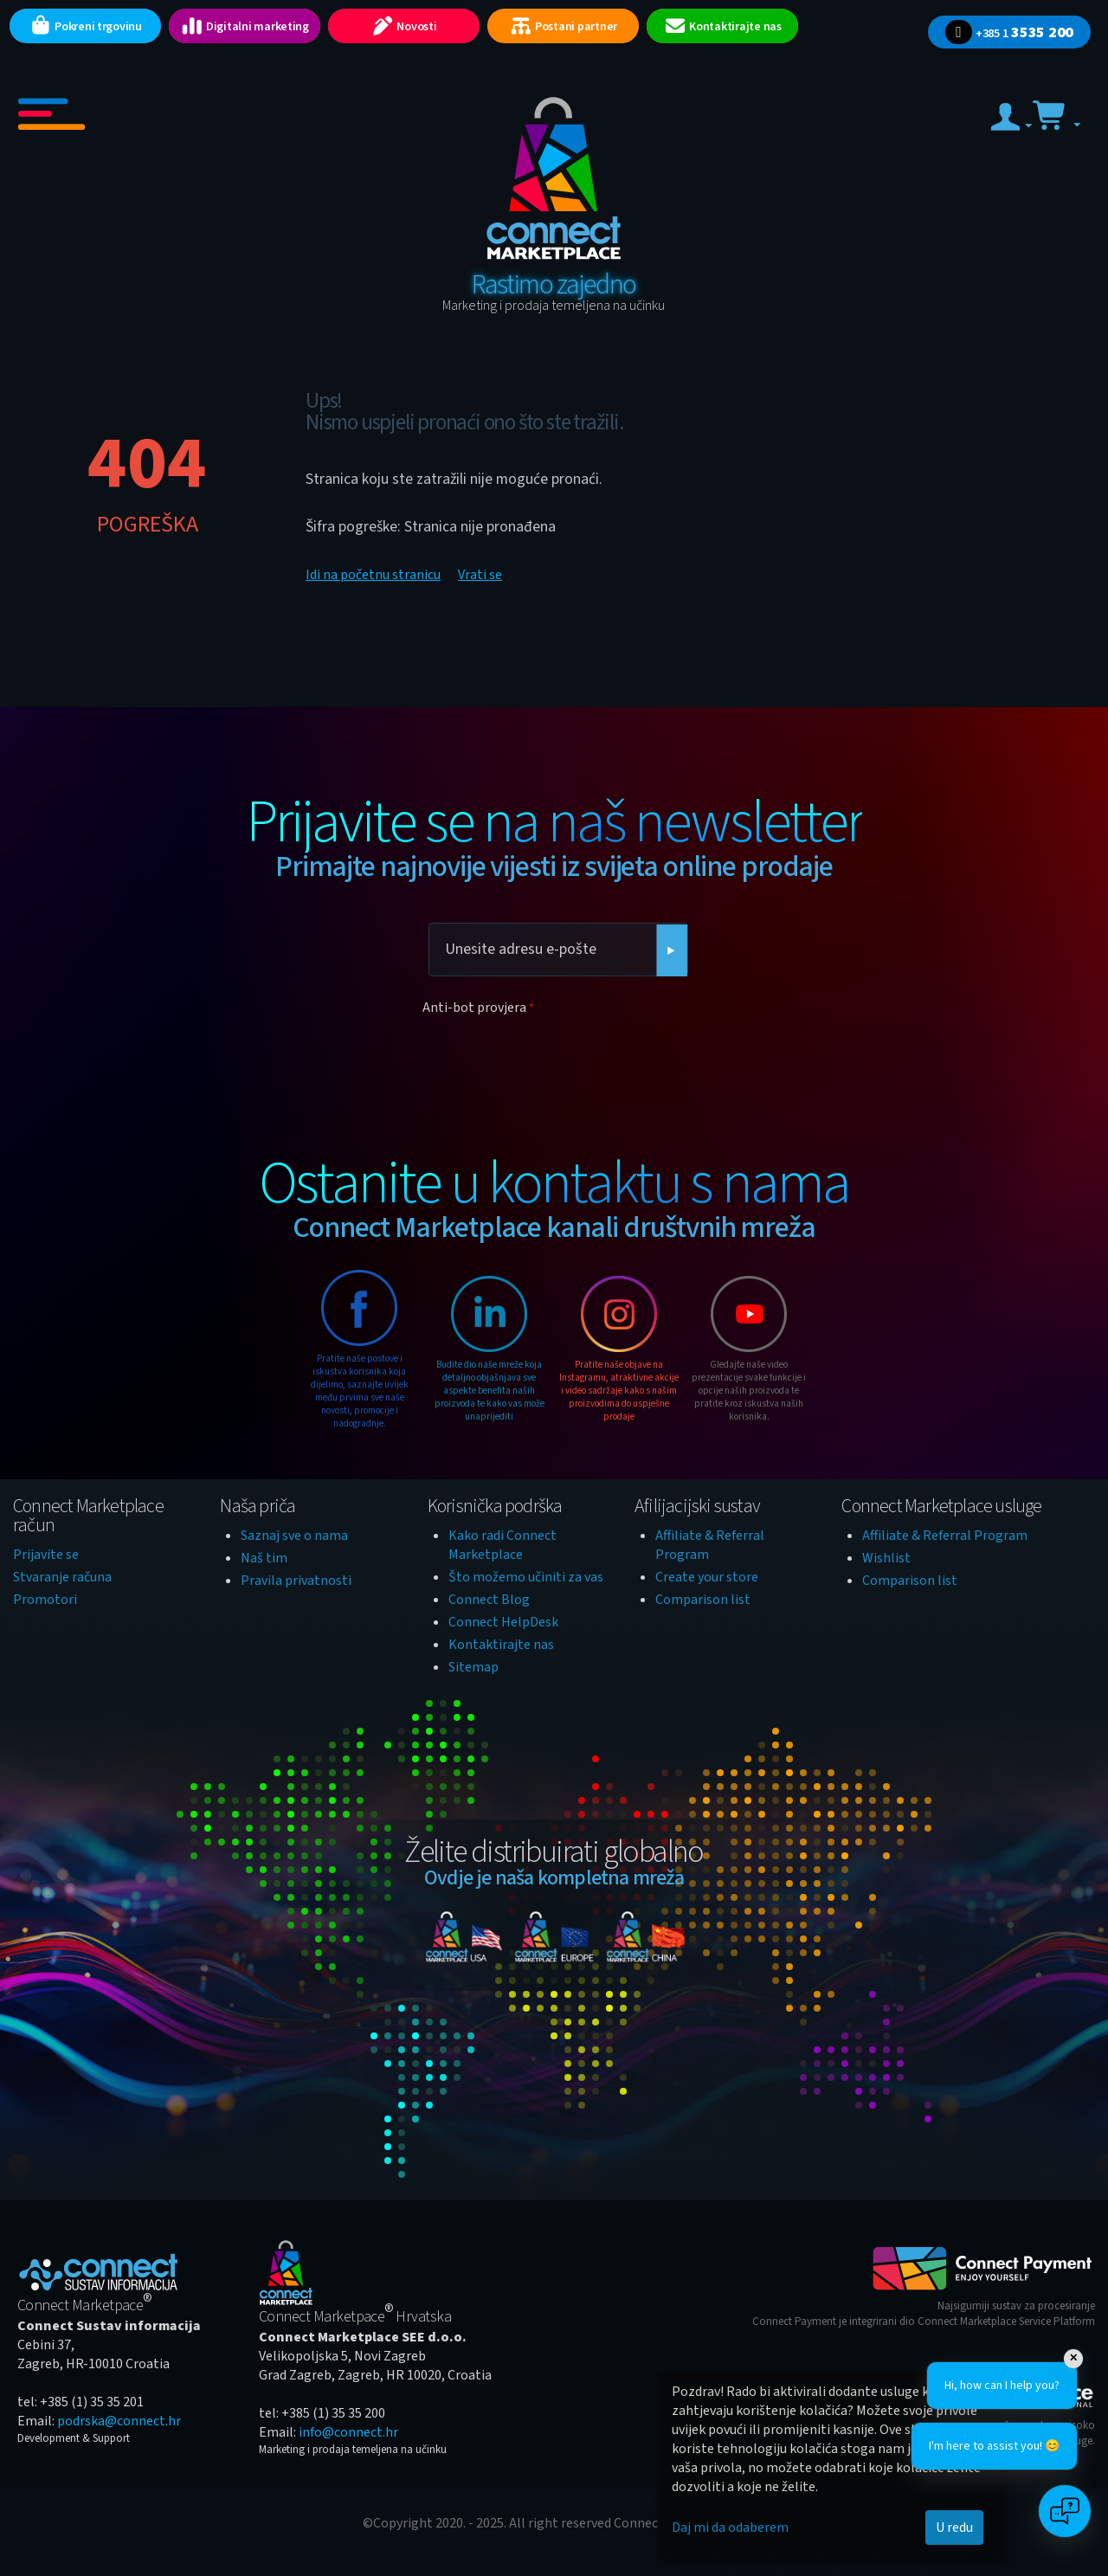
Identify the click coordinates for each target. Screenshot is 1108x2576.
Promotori (45, 1599)
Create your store (706, 1577)
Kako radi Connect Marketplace (502, 1545)
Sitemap (473, 1667)
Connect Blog (489, 1599)
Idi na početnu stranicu (373, 574)
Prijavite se (46, 1554)
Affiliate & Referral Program (944, 1535)
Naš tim (264, 1558)
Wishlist (886, 1558)
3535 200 (1009, 32)
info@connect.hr (348, 2432)
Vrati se (480, 574)
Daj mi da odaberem (730, 2527)
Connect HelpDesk (503, 1622)
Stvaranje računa (62, 1577)
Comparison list (702, 1599)
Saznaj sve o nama (294, 1535)
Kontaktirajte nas (501, 1644)
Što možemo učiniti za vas (525, 1577)
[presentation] (554, 1055)
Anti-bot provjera (474, 1007)
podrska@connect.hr (119, 2421)
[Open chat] (1065, 2511)
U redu (954, 2527)
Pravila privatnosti (296, 1580)
